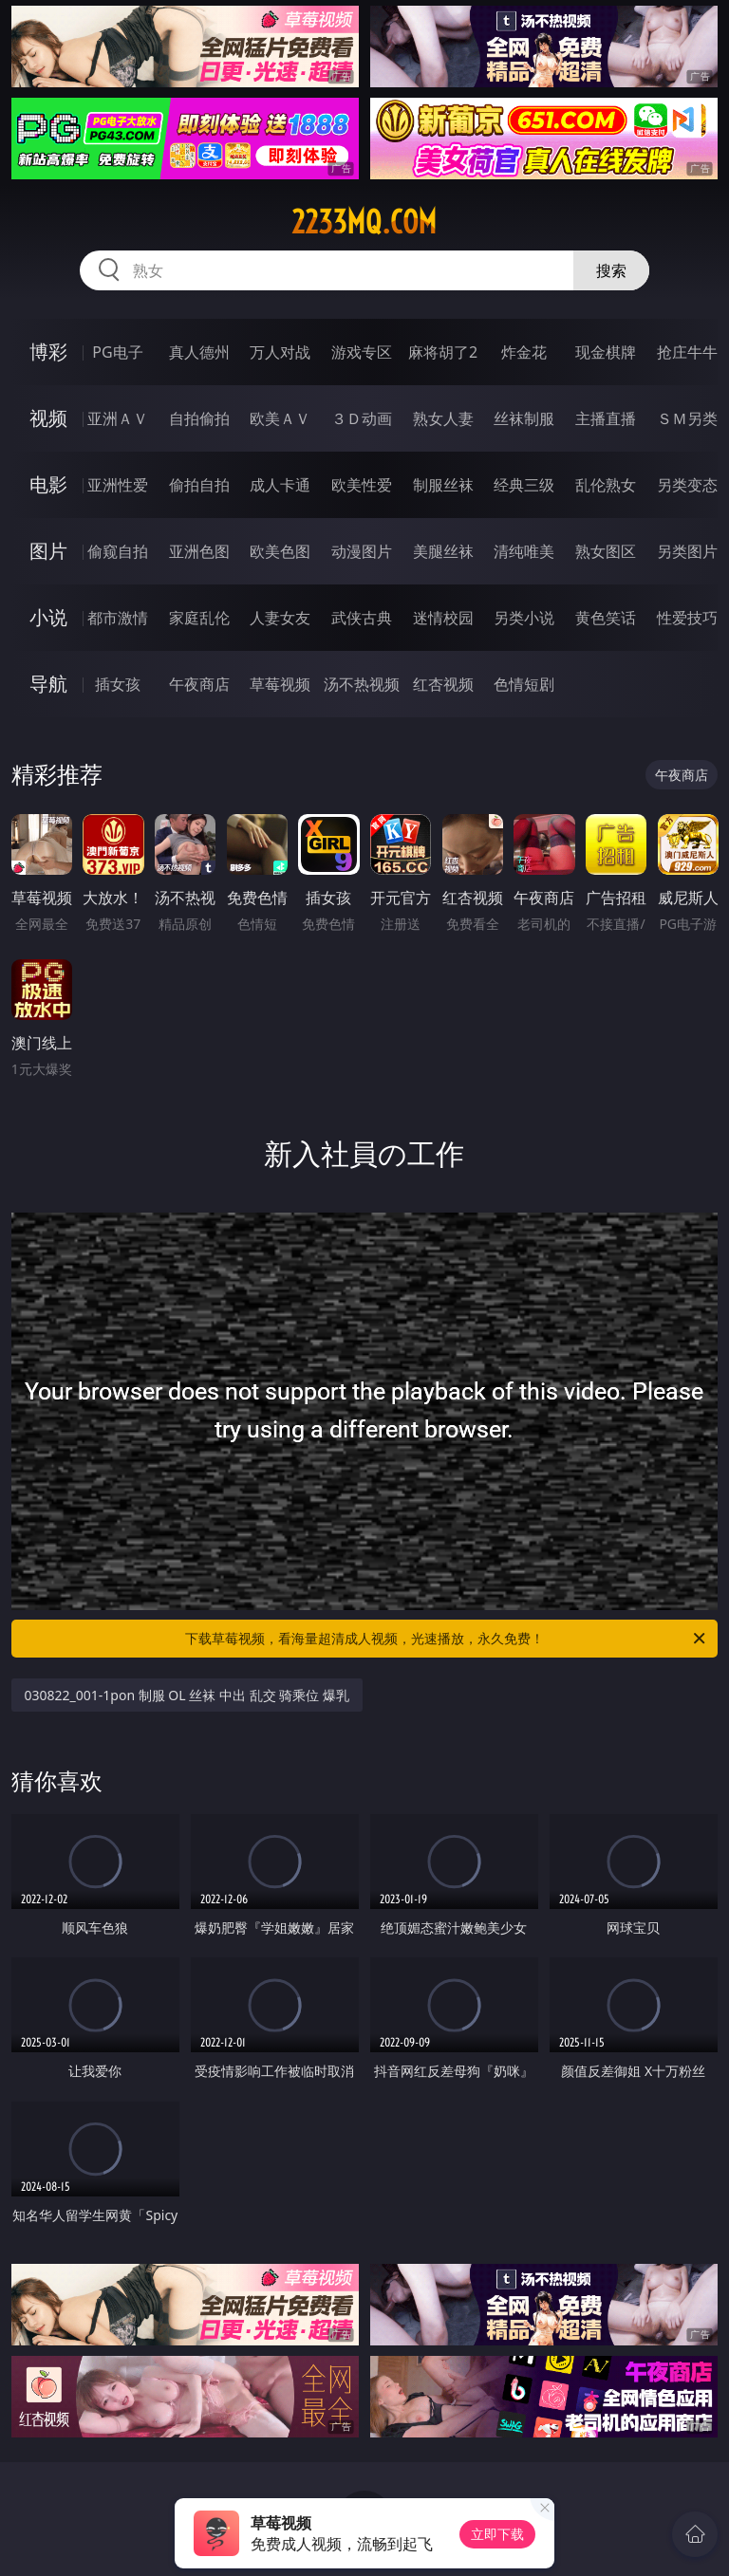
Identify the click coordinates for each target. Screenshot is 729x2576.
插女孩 (117, 684)
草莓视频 (280, 684)
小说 (48, 617)
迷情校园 (443, 617)
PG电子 (117, 352)
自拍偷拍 (199, 418)
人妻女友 (280, 617)
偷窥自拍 (117, 551)
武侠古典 (361, 617)
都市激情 (117, 617)
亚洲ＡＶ (117, 418)
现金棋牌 (605, 352)
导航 (48, 683)
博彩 (48, 351)
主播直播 (605, 418)
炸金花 (524, 352)
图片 (48, 551)
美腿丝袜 (443, 551)
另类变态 (687, 484)
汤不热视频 (362, 684)
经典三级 (524, 484)
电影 (48, 484)
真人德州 (199, 352)
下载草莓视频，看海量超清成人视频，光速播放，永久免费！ (446, 1638)
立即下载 (497, 2534)
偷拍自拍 (199, 484)
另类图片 (687, 551)
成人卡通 (280, 484)
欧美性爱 (361, 484)
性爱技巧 (687, 617)
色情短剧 (524, 684)
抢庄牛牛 (687, 352)
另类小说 (524, 617)
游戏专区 (361, 352)
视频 (48, 418)
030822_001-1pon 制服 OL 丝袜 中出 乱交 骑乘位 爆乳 (187, 1695)
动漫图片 (361, 551)
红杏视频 (443, 684)
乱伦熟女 (605, 484)
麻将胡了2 (442, 352)
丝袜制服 (524, 418)
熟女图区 (605, 551)
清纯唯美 (524, 551)
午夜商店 (199, 684)
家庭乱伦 (199, 617)
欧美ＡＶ (280, 418)
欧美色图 (280, 551)
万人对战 (280, 352)
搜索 (611, 270)
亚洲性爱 (117, 484)
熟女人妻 (443, 418)
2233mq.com (364, 222)
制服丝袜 (443, 484)
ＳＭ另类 (687, 418)
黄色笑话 (605, 617)
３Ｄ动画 (361, 418)
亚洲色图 (199, 551)
